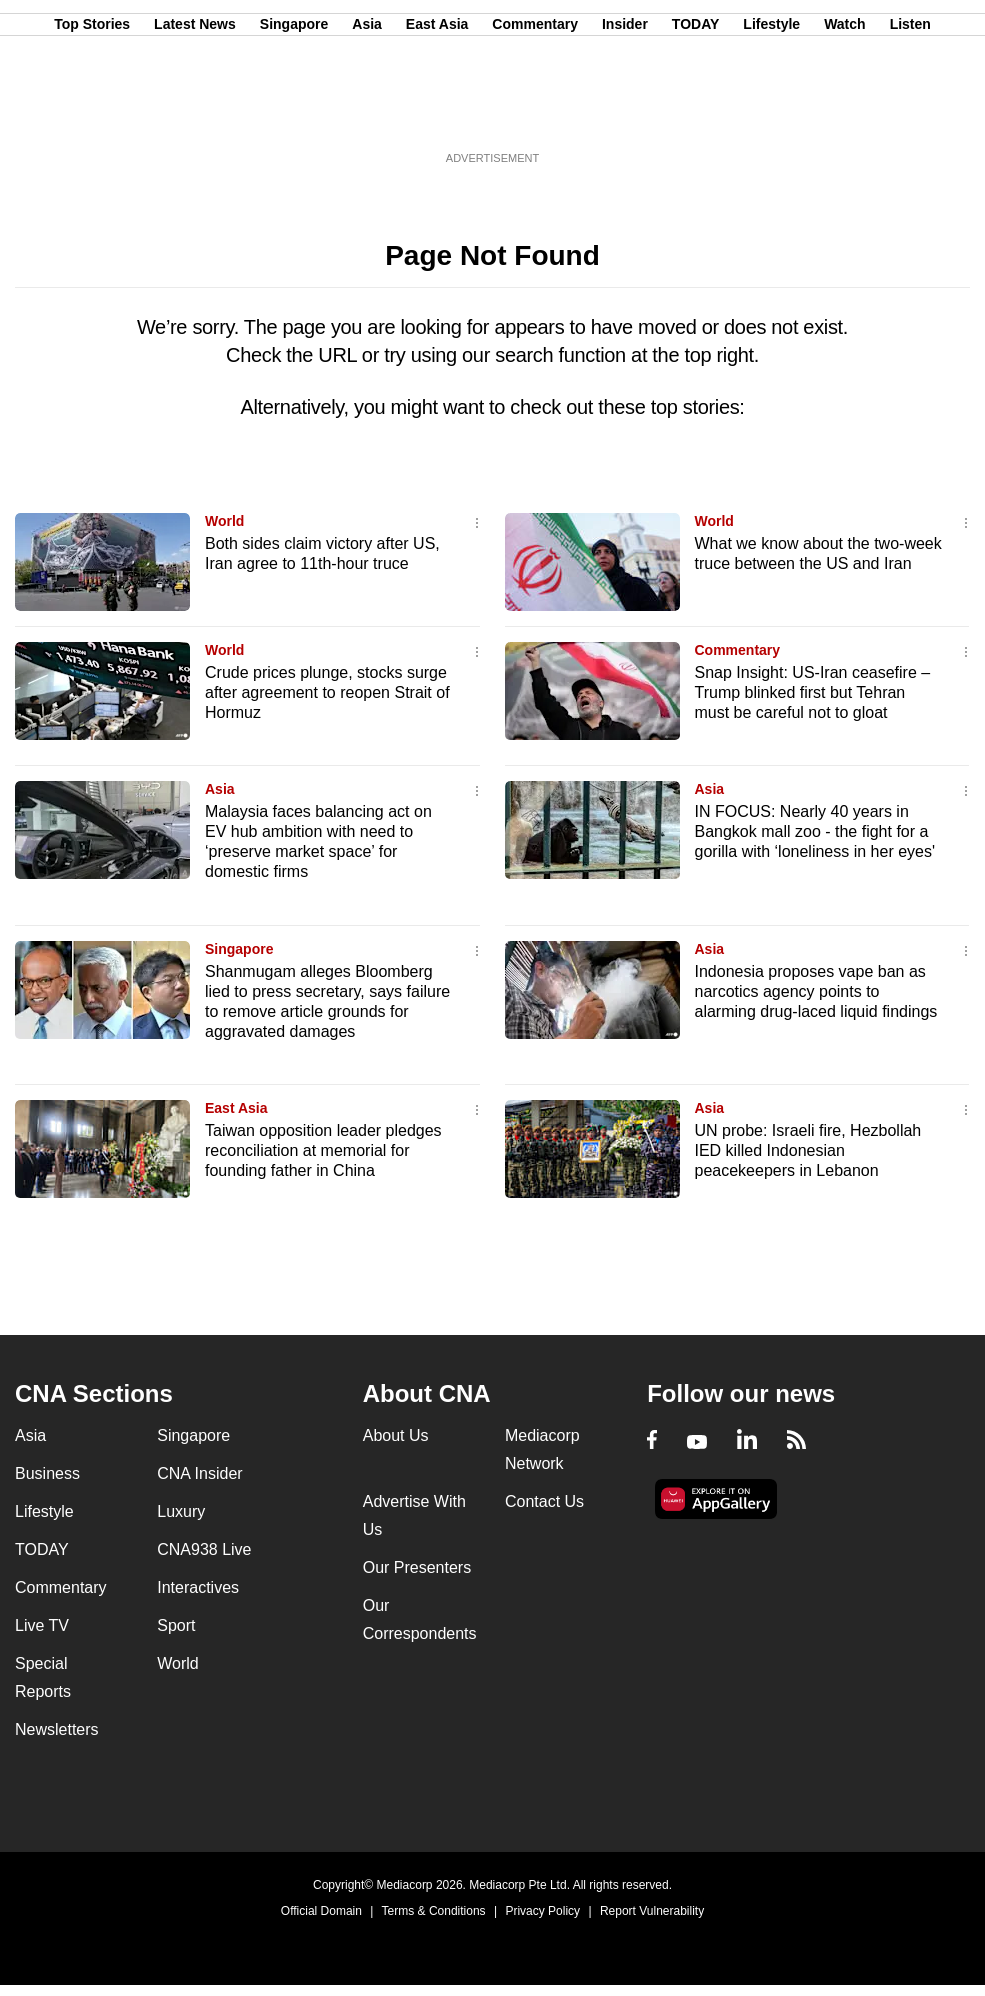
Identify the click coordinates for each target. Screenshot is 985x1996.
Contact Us (544, 1501)
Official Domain (321, 1911)
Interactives (198, 1587)
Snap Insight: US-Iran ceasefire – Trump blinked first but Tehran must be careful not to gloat (813, 692)
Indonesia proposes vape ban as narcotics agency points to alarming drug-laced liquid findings (816, 991)
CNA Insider (199, 1473)
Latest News (195, 113)
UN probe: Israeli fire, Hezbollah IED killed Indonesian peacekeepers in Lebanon (808, 1150)
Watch (844, 113)
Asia (367, 113)
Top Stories (92, 113)
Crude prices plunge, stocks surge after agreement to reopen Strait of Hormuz (327, 692)
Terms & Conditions (434, 1911)
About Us (396, 1435)
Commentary (535, 113)
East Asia (437, 113)
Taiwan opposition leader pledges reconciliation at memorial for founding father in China (323, 1150)
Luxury (181, 1511)
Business (47, 1473)
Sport (176, 1625)
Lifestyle (771, 113)
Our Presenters (417, 1567)
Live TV (42, 1625)
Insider (625, 113)
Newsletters (57, 1729)
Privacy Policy (542, 1911)
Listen (910, 113)
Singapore (294, 113)
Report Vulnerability (652, 1911)
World (224, 521)
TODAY (695, 113)
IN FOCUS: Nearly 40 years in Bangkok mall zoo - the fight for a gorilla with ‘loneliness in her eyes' (815, 831)
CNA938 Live (204, 1549)
